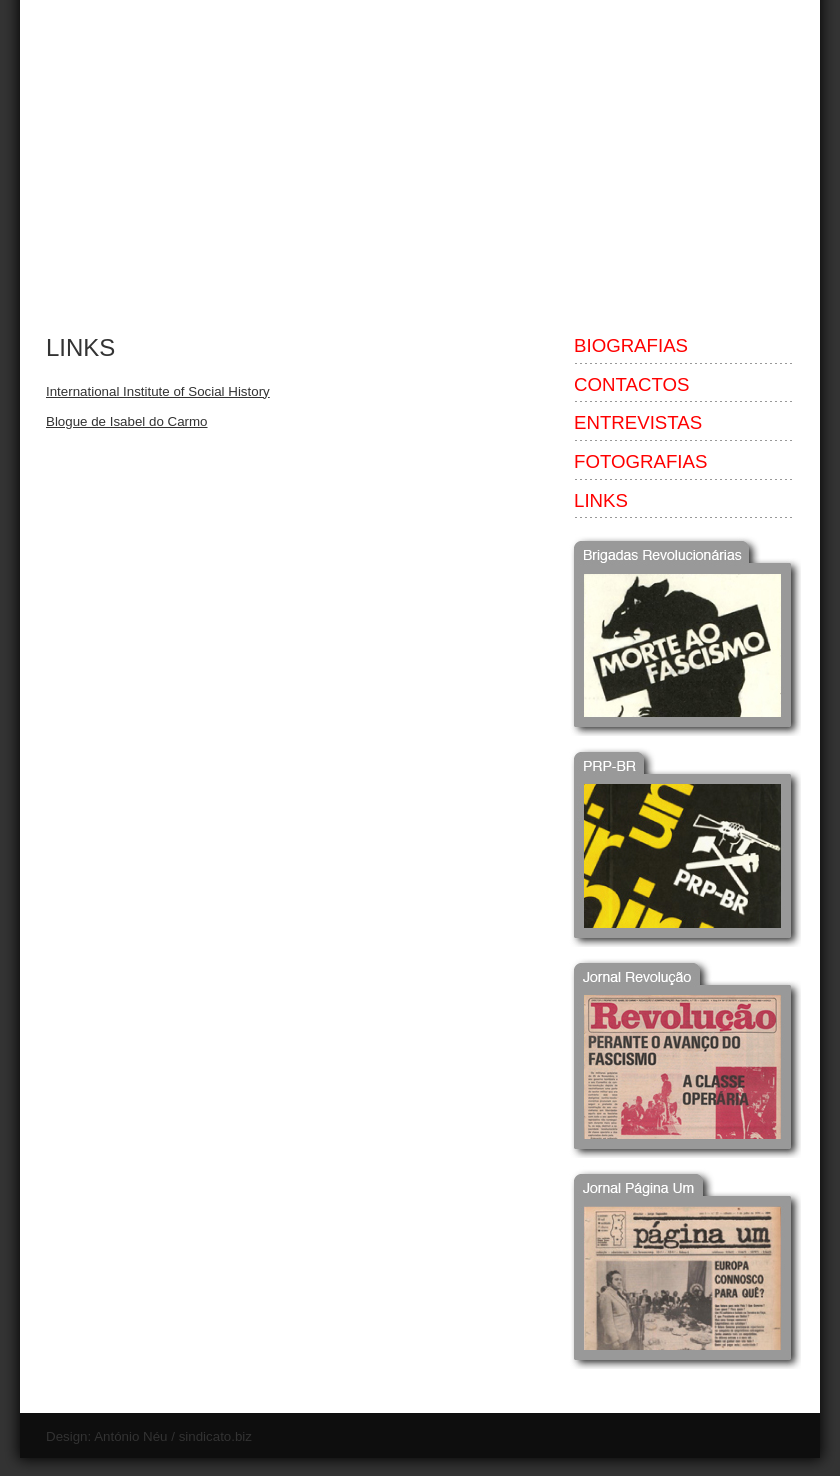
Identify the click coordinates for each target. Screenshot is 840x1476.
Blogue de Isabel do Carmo (127, 421)
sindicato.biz (215, 1436)
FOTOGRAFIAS (640, 461)
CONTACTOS (631, 384)
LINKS (80, 347)
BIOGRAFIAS (631, 345)
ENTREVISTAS (638, 422)
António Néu (130, 1436)
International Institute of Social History (158, 391)
